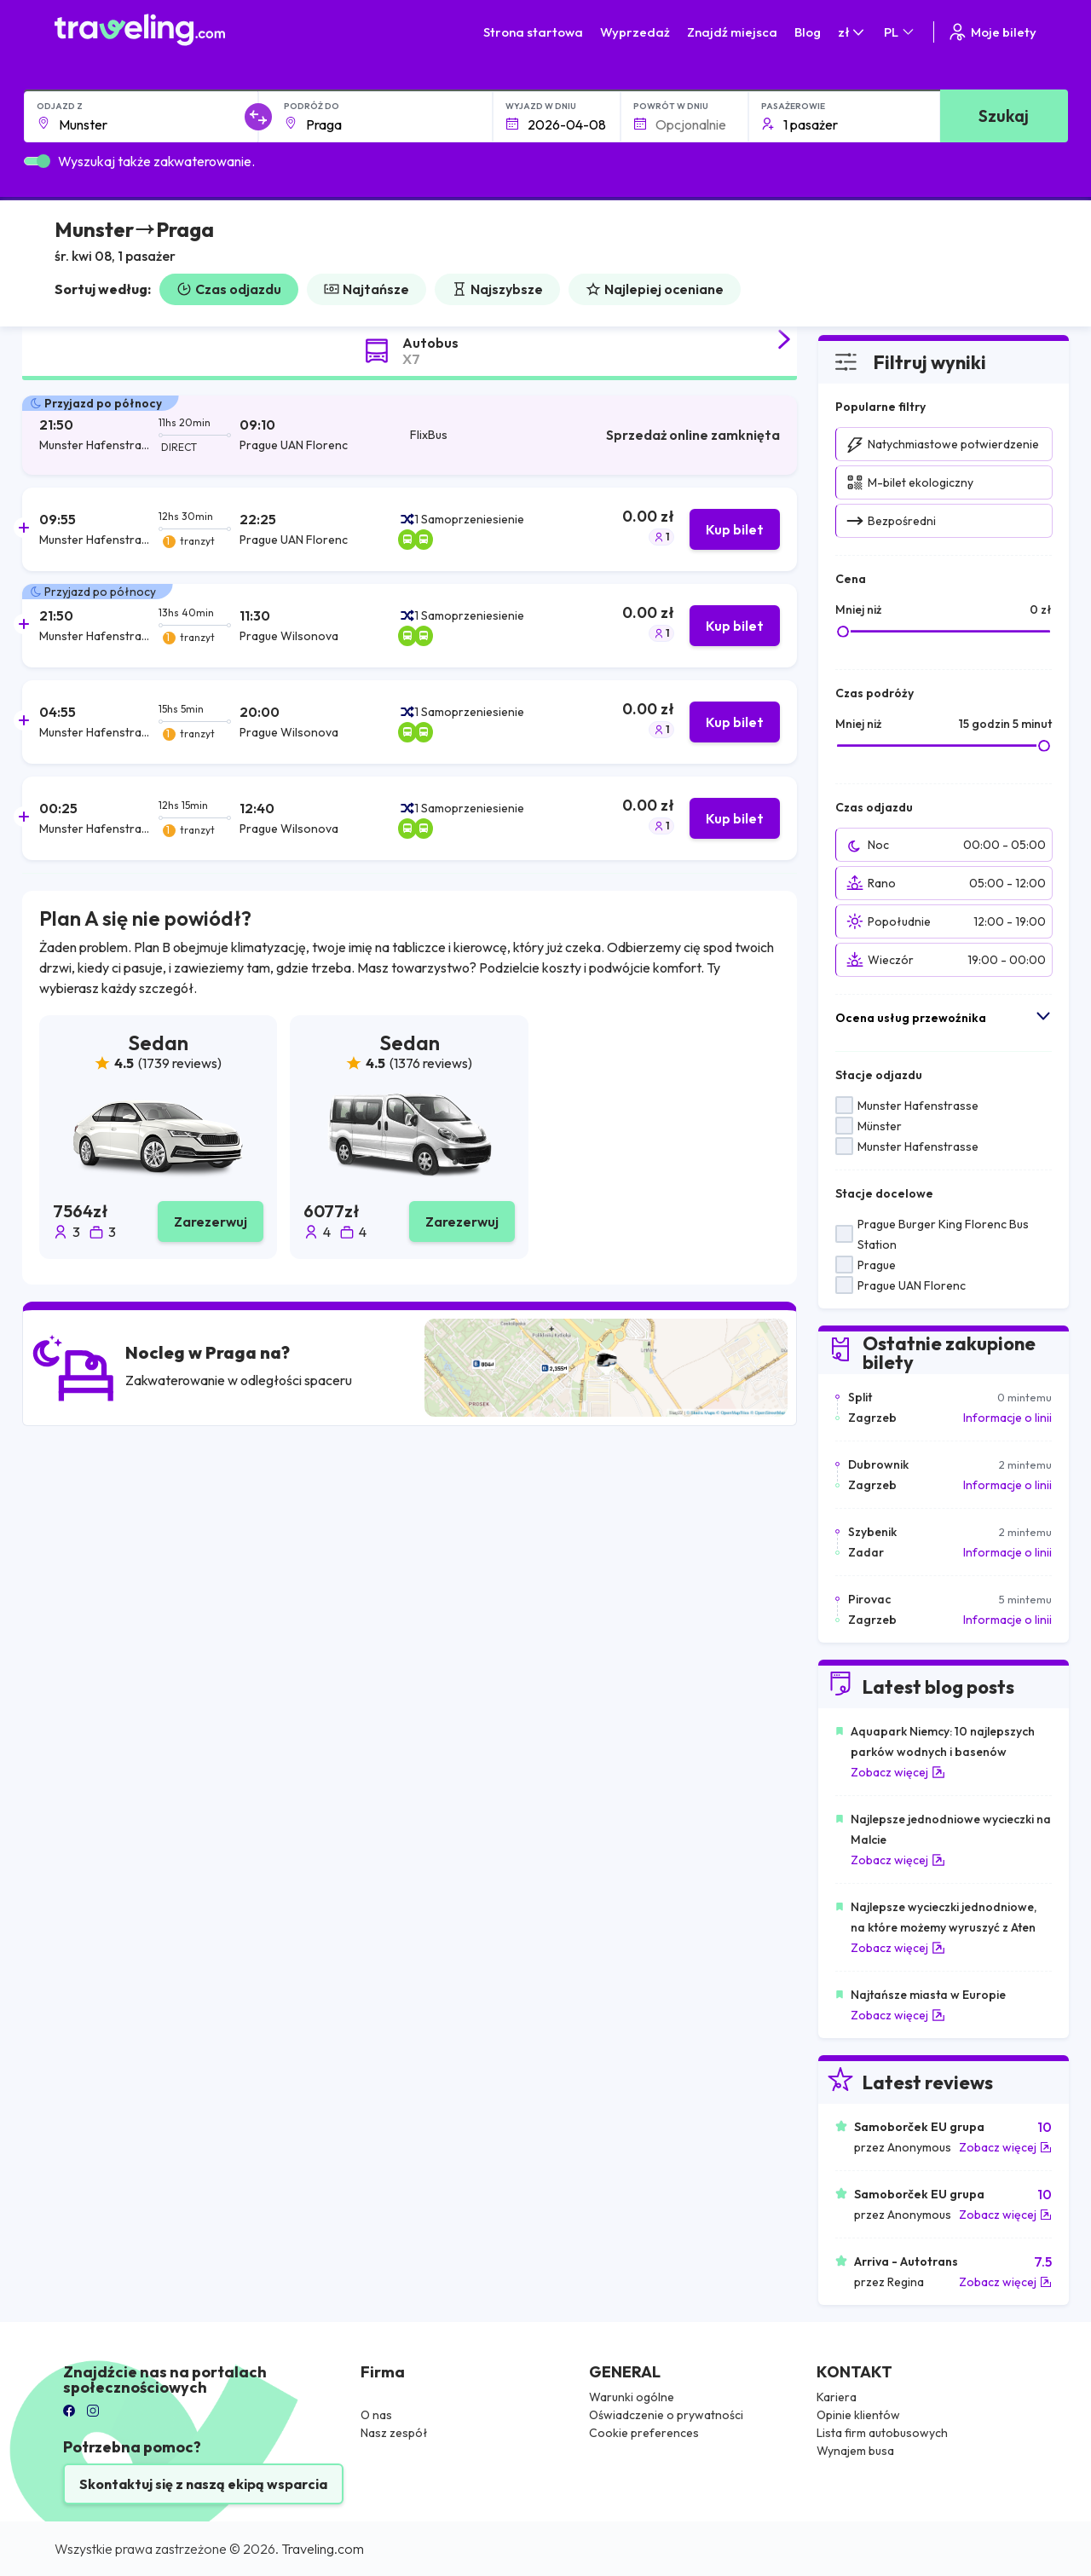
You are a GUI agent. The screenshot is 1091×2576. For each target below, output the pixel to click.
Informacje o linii (1007, 1417)
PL (900, 32)
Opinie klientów (858, 2415)
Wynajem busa (855, 2450)
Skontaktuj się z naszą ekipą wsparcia (203, 2483)
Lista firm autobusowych (882, 2432)
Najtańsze (366, 288)
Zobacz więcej (898, 1772)
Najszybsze (497, 288)
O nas (376, 2415)
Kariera (837, 2397)
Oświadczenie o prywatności (666, 2415)
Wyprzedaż (635, 32)
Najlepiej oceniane (655, 288)
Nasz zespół (394, 2432)
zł (852, 32)
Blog (807, 32)
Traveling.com (322, 2548)
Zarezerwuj (210, 1221)
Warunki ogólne (631, 2397)
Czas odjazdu (228, 288)
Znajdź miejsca (732, 32)
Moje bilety (991, 32)
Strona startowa (533, 32)
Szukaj (1003, 115)
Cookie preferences (644, 2432)
